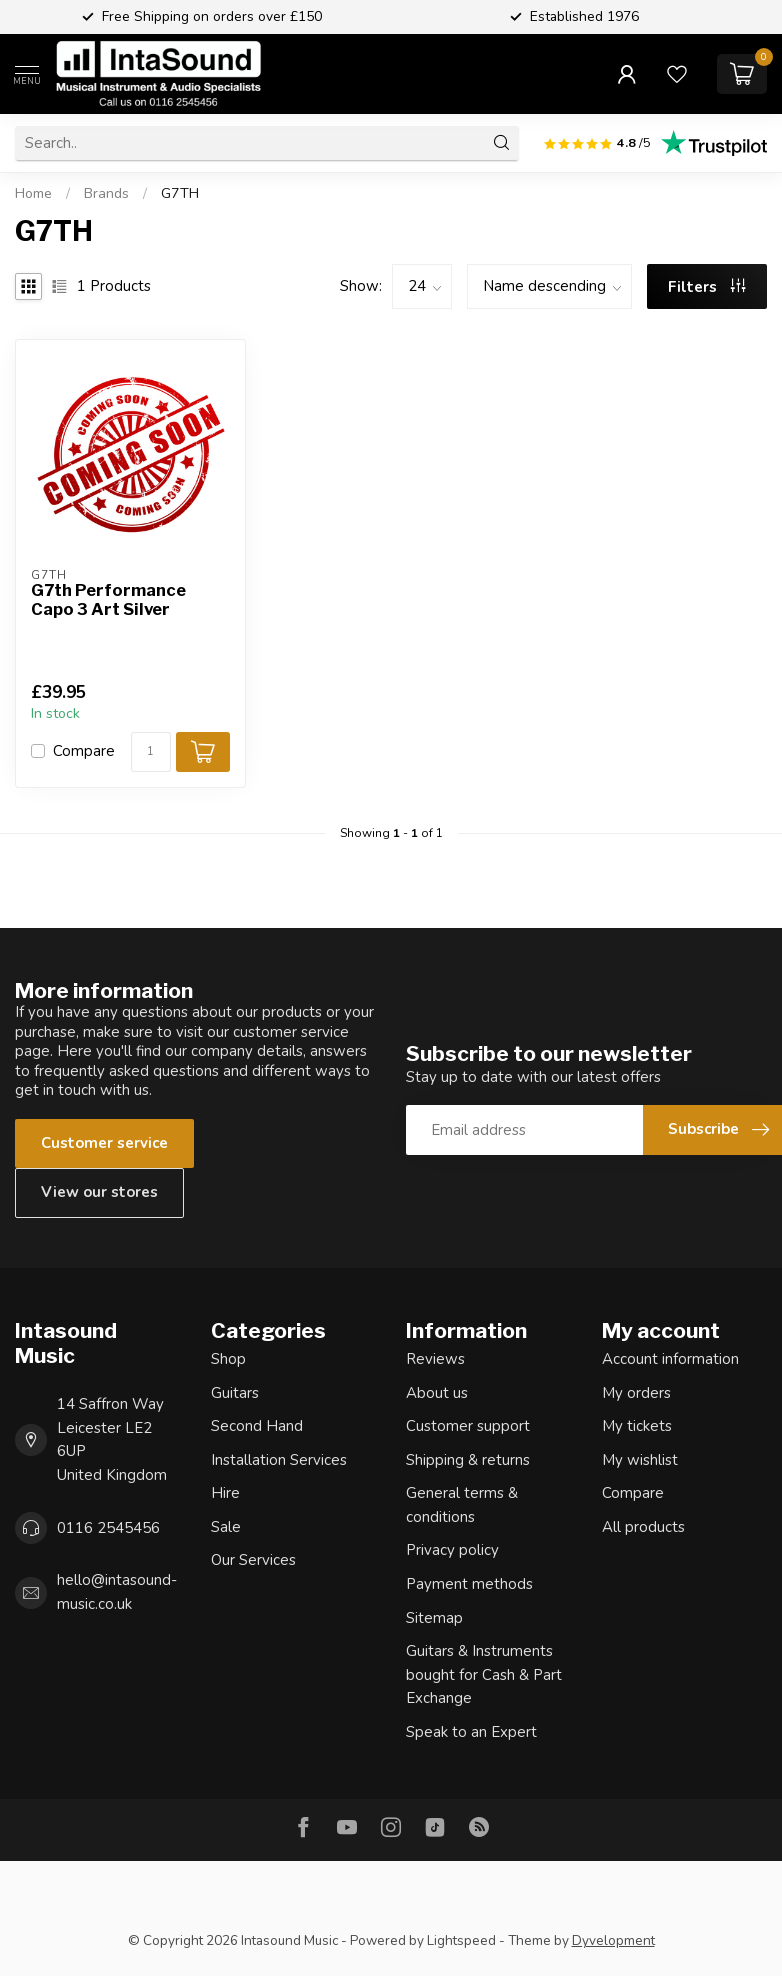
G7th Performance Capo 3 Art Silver (108, 600)
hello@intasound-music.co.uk (117, 1592)
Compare (84, 751)
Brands (106, 193)
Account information (670, 1359)
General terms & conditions (462, 1505)
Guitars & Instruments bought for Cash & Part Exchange (484, 1674)
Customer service (104, 1143)
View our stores (99, 1192)
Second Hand (257, 1426)
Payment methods (469, 1584)
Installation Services (279, 1460)
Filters (707, 287)
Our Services (253, 1560)
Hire (225, 1493)
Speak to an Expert (471, 1732)
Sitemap (434, 1618)
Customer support (468, 1426)
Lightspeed (461, 1940)
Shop (228, 1359)
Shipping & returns (468, 1460)
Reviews (435, 1359)
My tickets (637, 1426)
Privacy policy (452, 1550)
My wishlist (640, 1460)
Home (33, 193)
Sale (226, 1527)
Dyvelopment (613, 1940)
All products (643, 1527)
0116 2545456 (108, 1528)
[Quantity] (151, 752)
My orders (636, 1393)
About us (437, 1393)
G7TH (180, 193)
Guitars (235, 1393)
